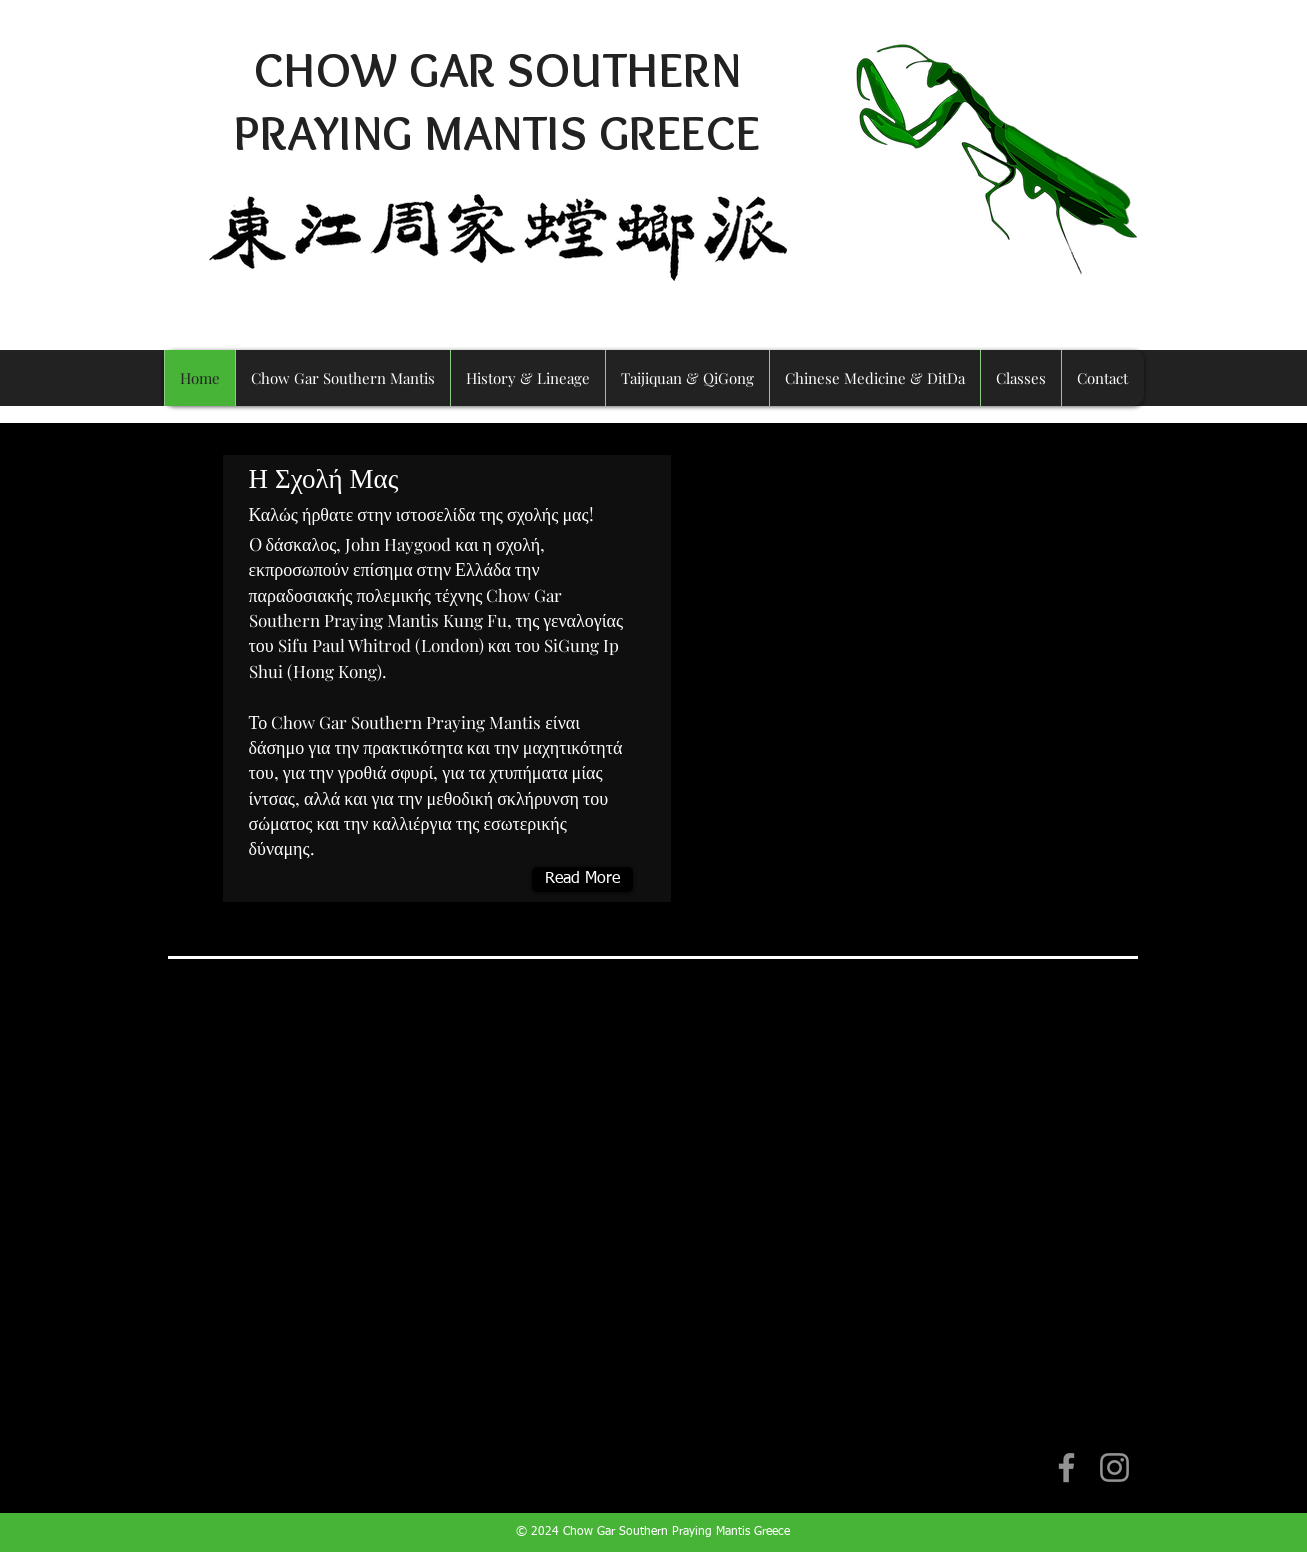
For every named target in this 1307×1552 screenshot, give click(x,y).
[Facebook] (1066, 1467)
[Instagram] (1114, 1467)
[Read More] (582, 879)
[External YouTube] (654, 1190)
